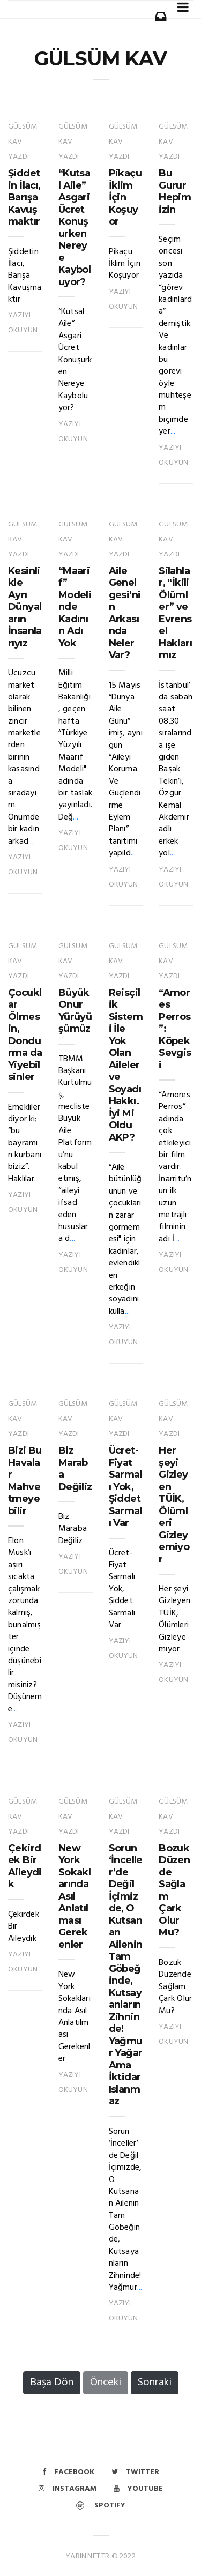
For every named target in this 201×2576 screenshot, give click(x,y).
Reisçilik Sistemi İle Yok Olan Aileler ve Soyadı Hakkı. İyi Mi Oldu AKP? (126, 1065)
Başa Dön (51, 2382)
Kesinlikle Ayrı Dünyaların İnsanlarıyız (25, 607)
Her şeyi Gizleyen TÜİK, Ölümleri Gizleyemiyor (174, 1505)
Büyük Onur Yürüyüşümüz (75, 1011)
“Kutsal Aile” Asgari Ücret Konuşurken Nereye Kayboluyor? (74, 227)
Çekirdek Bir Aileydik (25, 1866)
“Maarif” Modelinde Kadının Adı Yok (74, 607)
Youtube (138, 2489)
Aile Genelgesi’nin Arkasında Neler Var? (125, 613)
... (173, 431)
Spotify (100, 2505)
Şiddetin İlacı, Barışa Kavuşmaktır (24, 197)
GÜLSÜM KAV (100, 58)
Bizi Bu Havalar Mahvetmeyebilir (25, 1481)
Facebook (68, 2472)
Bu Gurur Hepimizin (175, 191)
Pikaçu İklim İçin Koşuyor (125, 197)
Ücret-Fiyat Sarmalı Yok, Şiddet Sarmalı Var (125, 1487)
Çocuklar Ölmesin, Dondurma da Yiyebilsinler (25, 1035)
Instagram (67, 2489)
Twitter (135, 2472)
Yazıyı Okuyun (23, 323)
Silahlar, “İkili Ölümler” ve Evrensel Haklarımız (175, 613)
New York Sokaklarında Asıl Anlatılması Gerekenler (74, 1896)
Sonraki (155, 2382)
